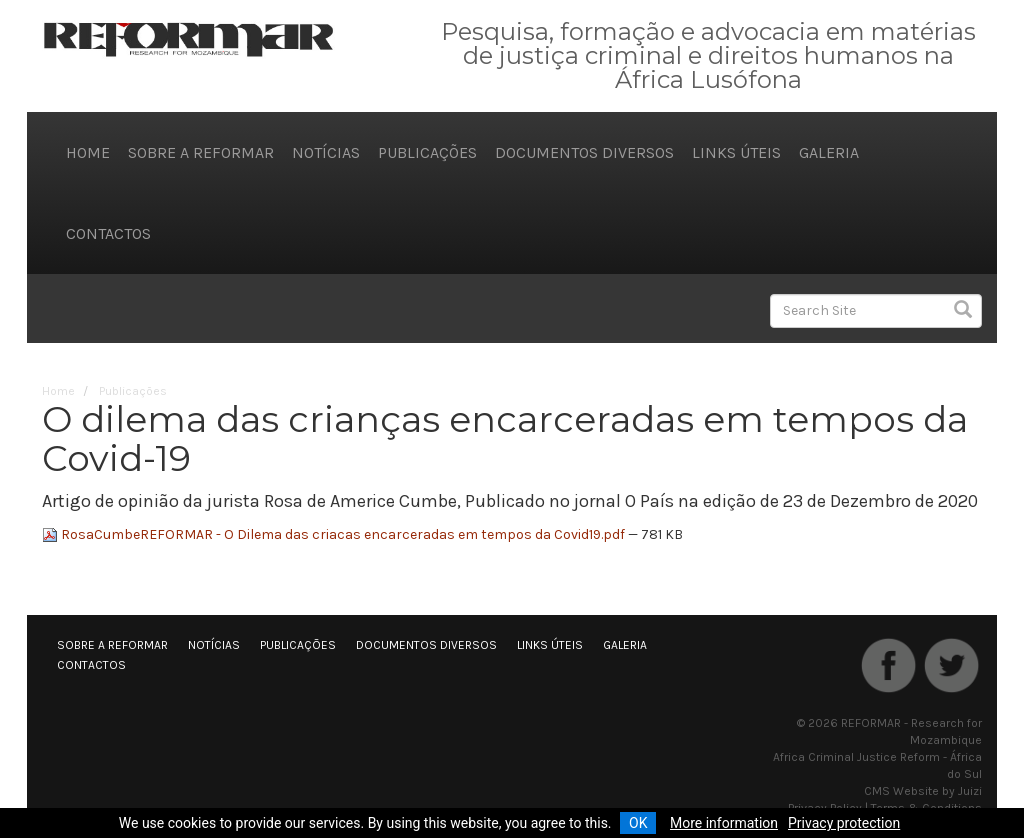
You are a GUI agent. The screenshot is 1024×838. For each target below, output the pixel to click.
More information (724, 823)
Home (88, 152)
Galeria (829, 152)
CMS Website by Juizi (923, 791)
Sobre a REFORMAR (201, 152)
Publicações (427, 152)
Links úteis (736, 152)
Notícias (326, 152)
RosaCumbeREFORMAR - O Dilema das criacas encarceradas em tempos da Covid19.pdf (335, 534)
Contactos (108, 233)
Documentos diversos (584, 152)
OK (638, 823)
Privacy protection (844, 823)
